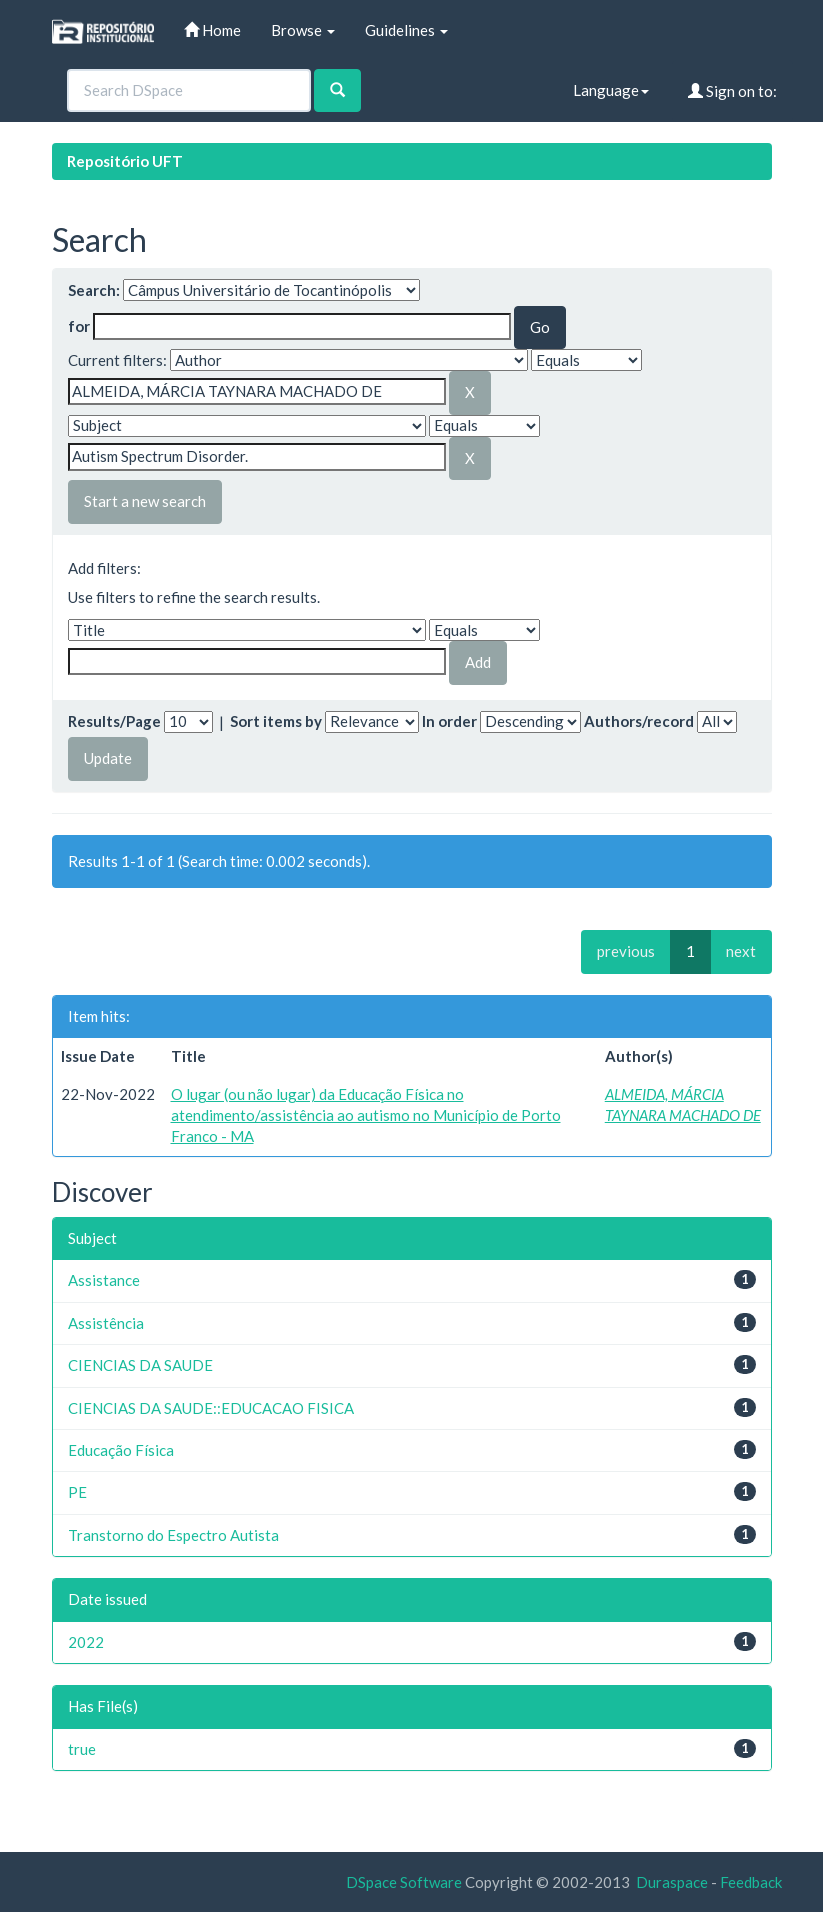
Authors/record (639, 721)
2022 (86, 1642)
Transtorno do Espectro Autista (173, 1535)
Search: (94, 290)
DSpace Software (404, 1882)
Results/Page (114, 721)
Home (212, 30)
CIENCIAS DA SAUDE (140, 1365)
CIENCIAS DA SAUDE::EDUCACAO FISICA (211, 1408)
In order (449, 721)
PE (77, 1492)
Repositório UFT (125, 161)
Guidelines (406, 30)
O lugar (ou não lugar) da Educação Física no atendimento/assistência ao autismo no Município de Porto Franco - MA (366, 1115)
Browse (303, 30)
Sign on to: (732, 91)
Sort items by (276, 721)
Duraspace (672, 1882)
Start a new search (145, 501)
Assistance (104, 1280)
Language (611, 90)
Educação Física (121, 1450)
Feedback (751, 1882)
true (82, 1749)
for (79, 326)
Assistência (106, 1323)
